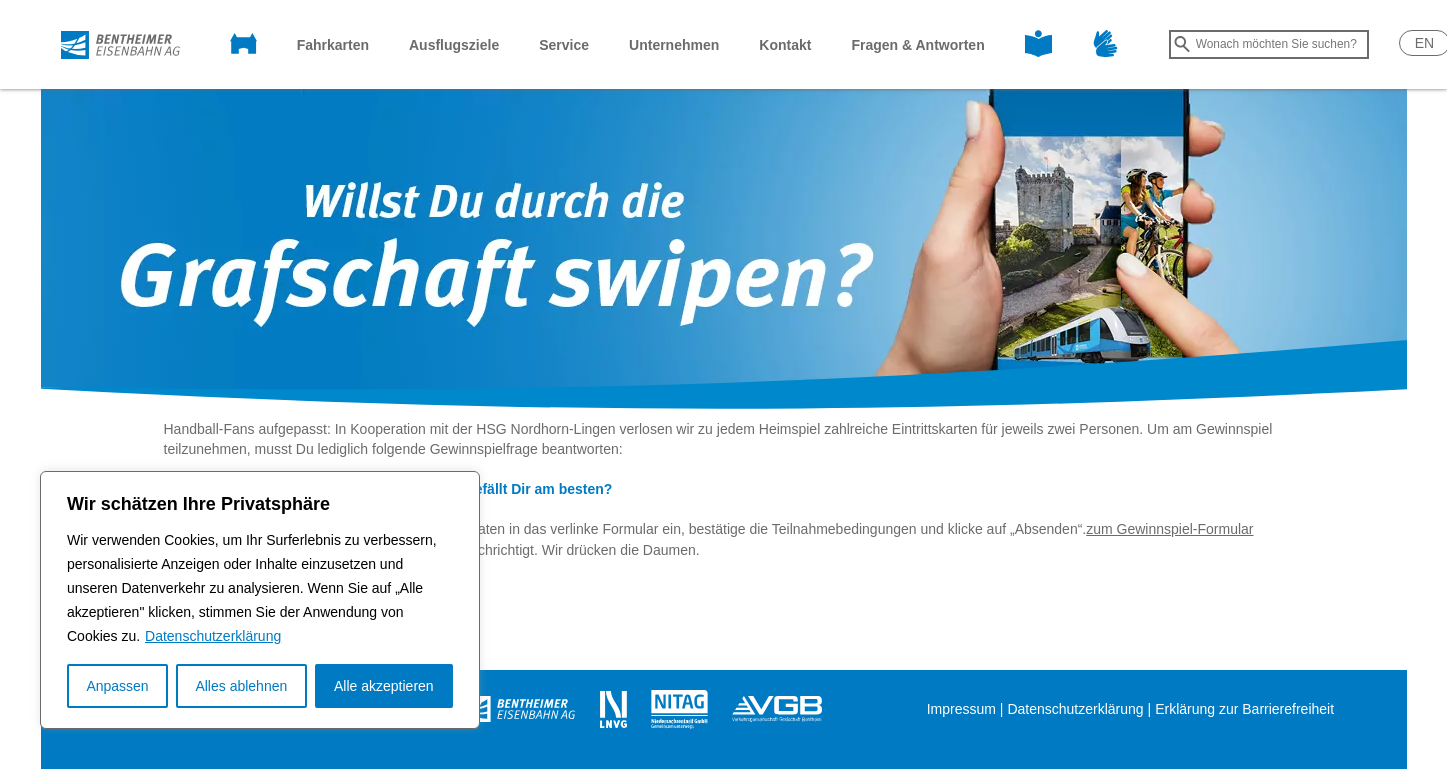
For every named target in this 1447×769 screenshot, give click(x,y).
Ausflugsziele (454, 45)
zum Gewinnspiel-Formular (1169, 529)
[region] (260, 600)
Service (564, 45)
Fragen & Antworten (917, 45)
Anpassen (117, 686)
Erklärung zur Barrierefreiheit (1244, 709)
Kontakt (785, 45)
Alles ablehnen (241, 686)
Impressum (961, 709)
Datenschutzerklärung (213, 636)
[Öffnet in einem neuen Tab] (520, 708)
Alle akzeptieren (384, 686)
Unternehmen (674, 45)
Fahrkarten (333, 45)
